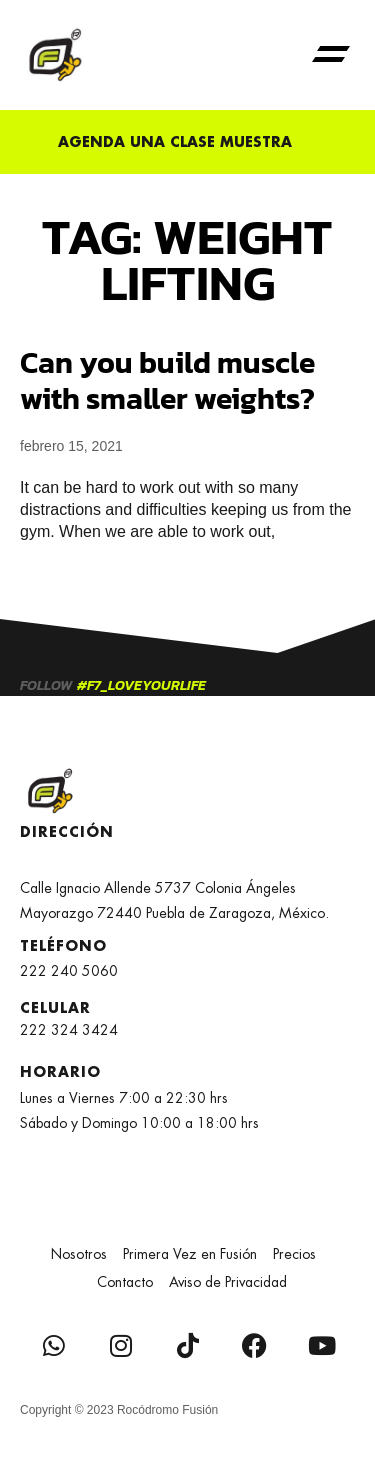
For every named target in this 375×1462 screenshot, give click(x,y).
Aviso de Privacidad (228, 1282)
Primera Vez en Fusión (190, 1254)
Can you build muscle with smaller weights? (167, 380)
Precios (294, 1254)
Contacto (125, 1282)
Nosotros (79, 1254)
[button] (330, 55)
